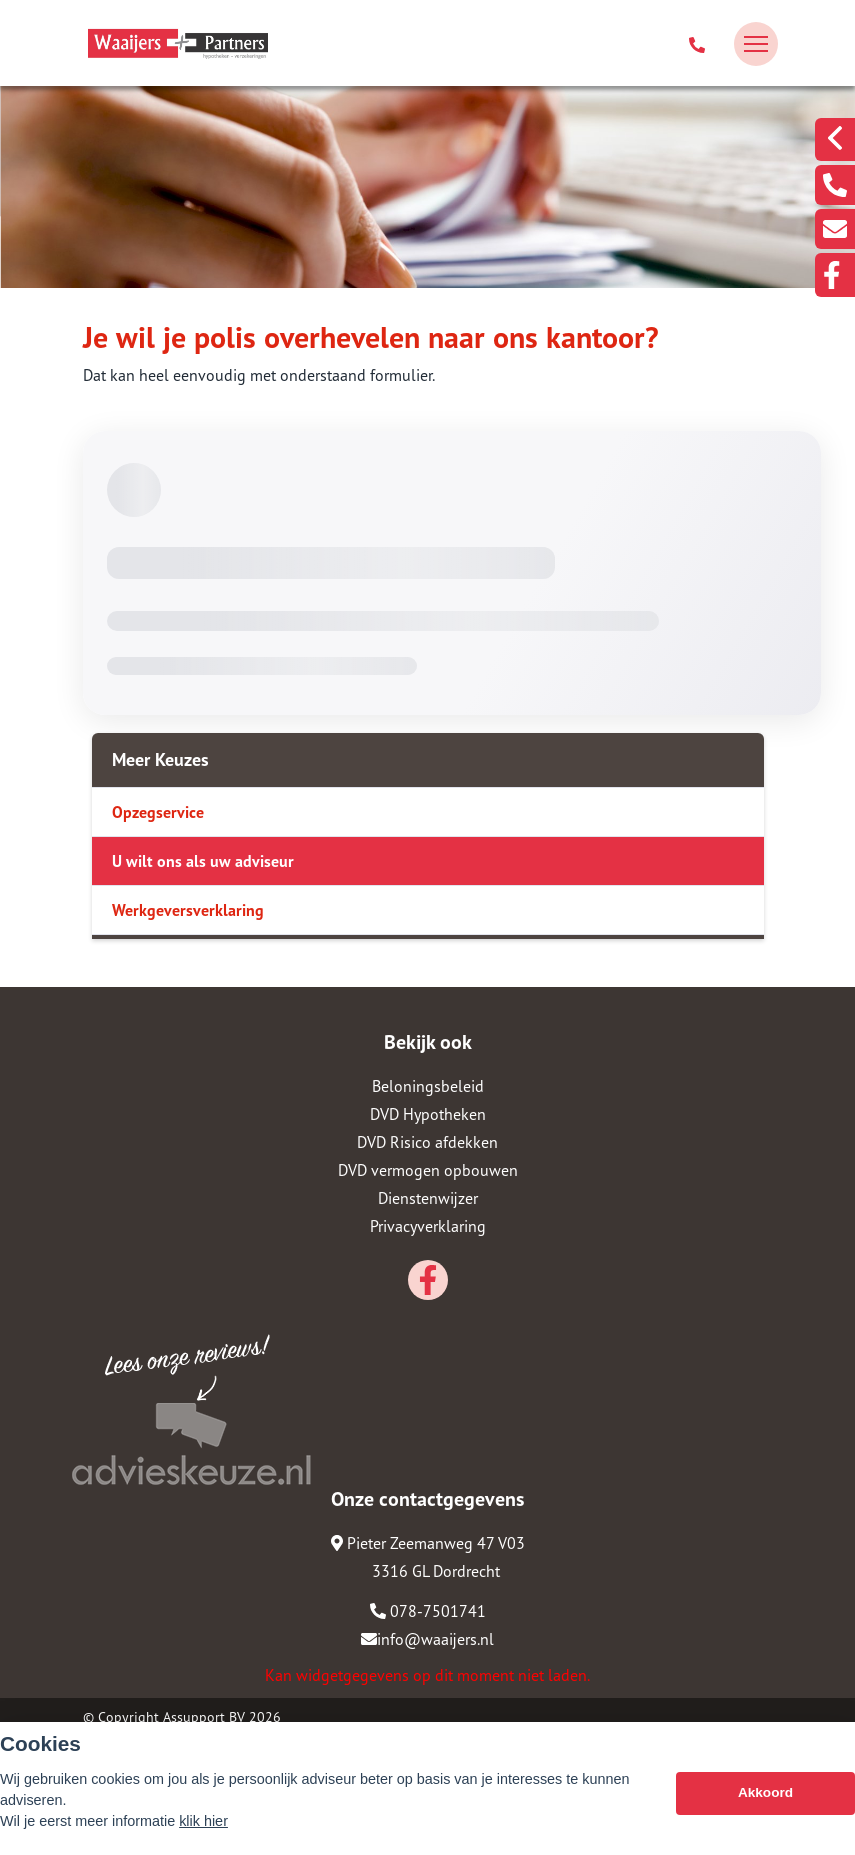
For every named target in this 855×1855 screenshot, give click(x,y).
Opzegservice (158, 812)
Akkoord (765, 1792)
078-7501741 (428, 1611)
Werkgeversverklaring (188, 910)
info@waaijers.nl (427, 1639)
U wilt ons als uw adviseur (203, 861)
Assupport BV (204, 1717)
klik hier (203, 1821)
